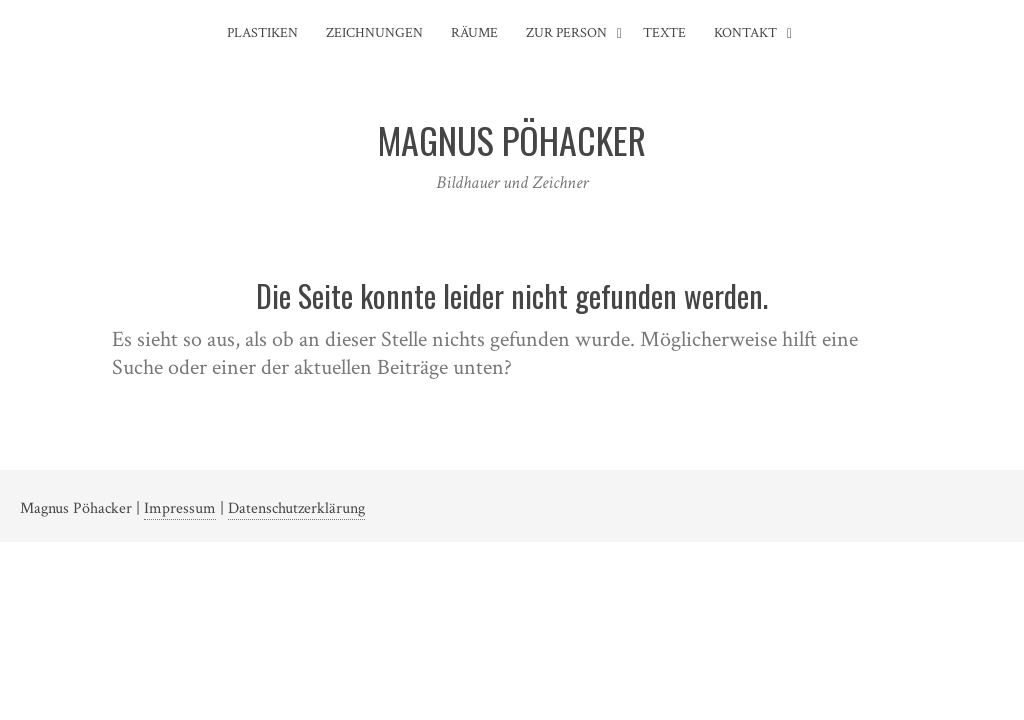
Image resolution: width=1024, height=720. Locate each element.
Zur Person (566, 33)
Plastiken (262, 33)
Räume (474, 33)
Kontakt (745, 33)
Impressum (180, 508)
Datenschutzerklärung (296, 508)
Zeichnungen (374, 33)
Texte (664, 33)
